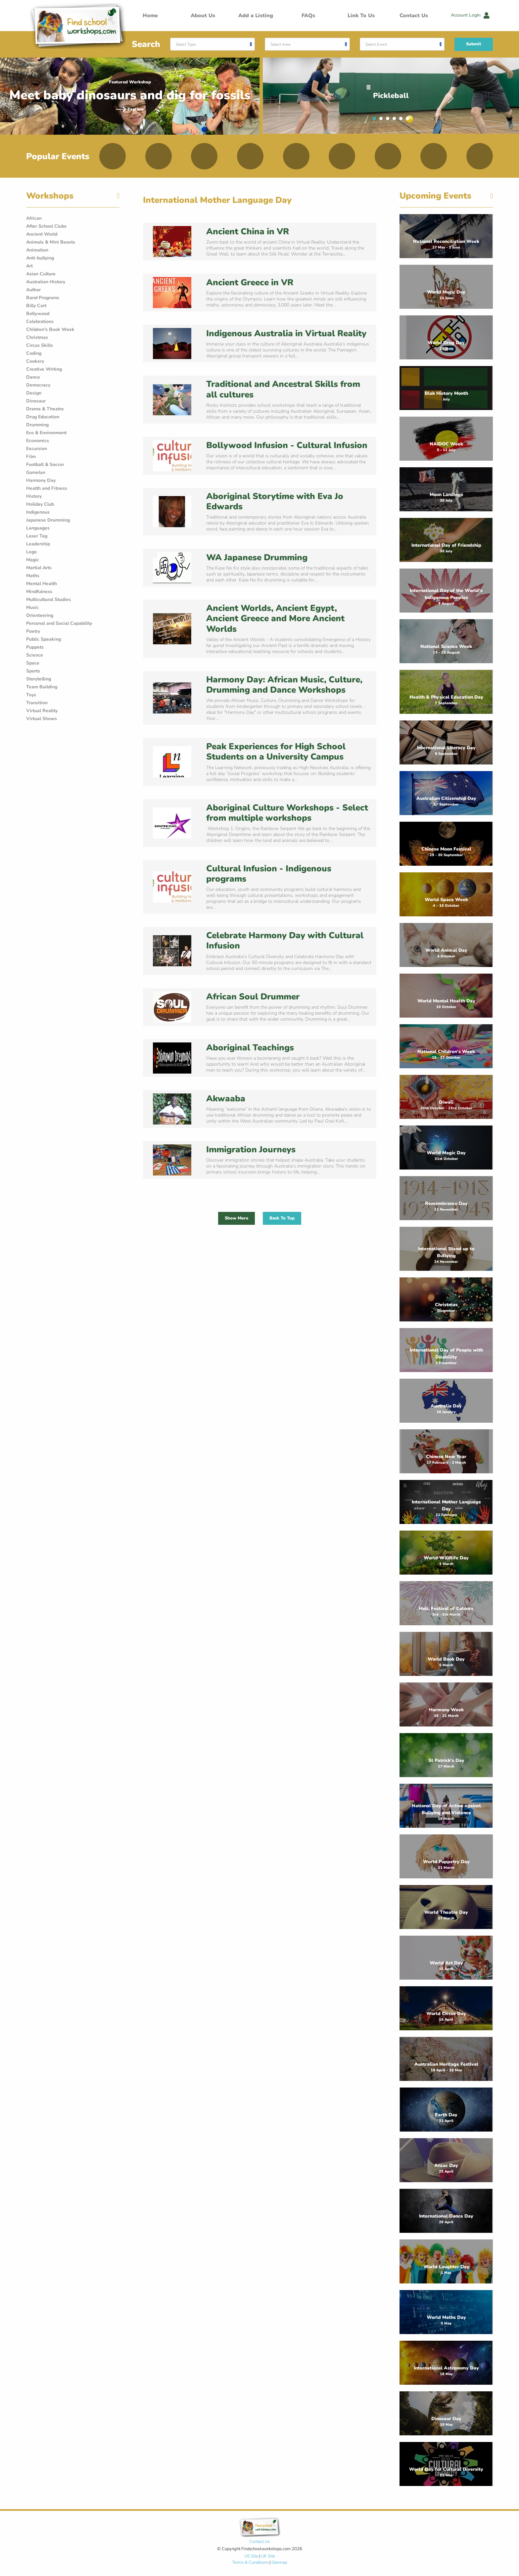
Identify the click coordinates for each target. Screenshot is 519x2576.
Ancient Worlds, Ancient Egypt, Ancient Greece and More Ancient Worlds (275, 618)
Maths (32, 576)
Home (150, 15)
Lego (31, 552)
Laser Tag (36, 536)
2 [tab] (382, 120)
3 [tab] (389, 120)
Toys (31, 695)
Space (32, 663)
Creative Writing (44, 369)
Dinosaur (36, 401)
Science (34, 655)
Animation (37, 250)
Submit (473, 44)
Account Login (470, 15)
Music (32, 607)
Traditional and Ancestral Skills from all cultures (283, 389)
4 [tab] (396, 120)
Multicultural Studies (48, 599)
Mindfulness (39, 591)
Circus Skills (39, 345)
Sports (33, 671)
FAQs (308, 15)
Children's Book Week (50, 329)
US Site (251, 2556)
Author (33, 290)
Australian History (45, 282)
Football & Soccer (45, 464)
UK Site (268, 2556)
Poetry (33, 631)
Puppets (35, 647)
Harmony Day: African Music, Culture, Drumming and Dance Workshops (284, 685)
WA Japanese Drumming (256, 557)
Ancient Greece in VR (249, 282)
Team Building (41, 687)
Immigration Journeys (251, 1149)
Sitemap (279, 2562)
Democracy (38, 385)
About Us (203, 15)
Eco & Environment (46, 433)
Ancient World (41, 234)
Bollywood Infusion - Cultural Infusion (286, 445)
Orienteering (39, 615)
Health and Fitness (46, 488)
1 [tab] (376, 120)
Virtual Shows (41, 718)
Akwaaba (225, 1098)
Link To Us (361, 15)
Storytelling (38, 679)
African (34, 218)
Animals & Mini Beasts (50, 242)
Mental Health (41, 583)
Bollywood (37, 313)
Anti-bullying (40, 258)
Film (31, 456)
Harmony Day (41, 480)
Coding (33, 353)
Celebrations (40, 321)
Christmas (37, 337)
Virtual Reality (42, 711)
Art (29, 266)
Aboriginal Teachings (250, 1047)
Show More (236, 1218)
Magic (32, 560)
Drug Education (42, 417)
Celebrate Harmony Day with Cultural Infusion (284, 940)
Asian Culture (41, 274)
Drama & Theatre (45, 409)
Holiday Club (40, 504)
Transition (37, 703)
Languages (38, 528)
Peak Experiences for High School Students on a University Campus (276, 751)
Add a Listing (255, 15)
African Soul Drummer (253, 996)
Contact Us (414, 15)
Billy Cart (36, 305)
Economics (37, 440)
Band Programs (42, 298)
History (34, 496)
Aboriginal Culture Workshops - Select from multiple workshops (287, 813)
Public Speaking (43, 639)
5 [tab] (402, 120)
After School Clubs (46, 226)
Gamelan (35, 472)
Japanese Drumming (48, 520)
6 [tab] (409, 120)
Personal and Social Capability (59, 623)
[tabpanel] (391, 96)
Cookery (35, 361)
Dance (33, 377)
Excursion (36, 448)
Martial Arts (39, 568)
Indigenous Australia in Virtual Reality (286, 333)
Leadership (38, 544)
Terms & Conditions (250, 2562)
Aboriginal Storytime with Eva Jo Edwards (274, 501)
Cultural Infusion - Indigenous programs (268, 874)
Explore (130, 109)
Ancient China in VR (247, 231)
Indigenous (38, 512)
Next (451, 95)
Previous (327, 95)
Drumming (37, 425)
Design (33, 393)
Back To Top (282, 1218)
